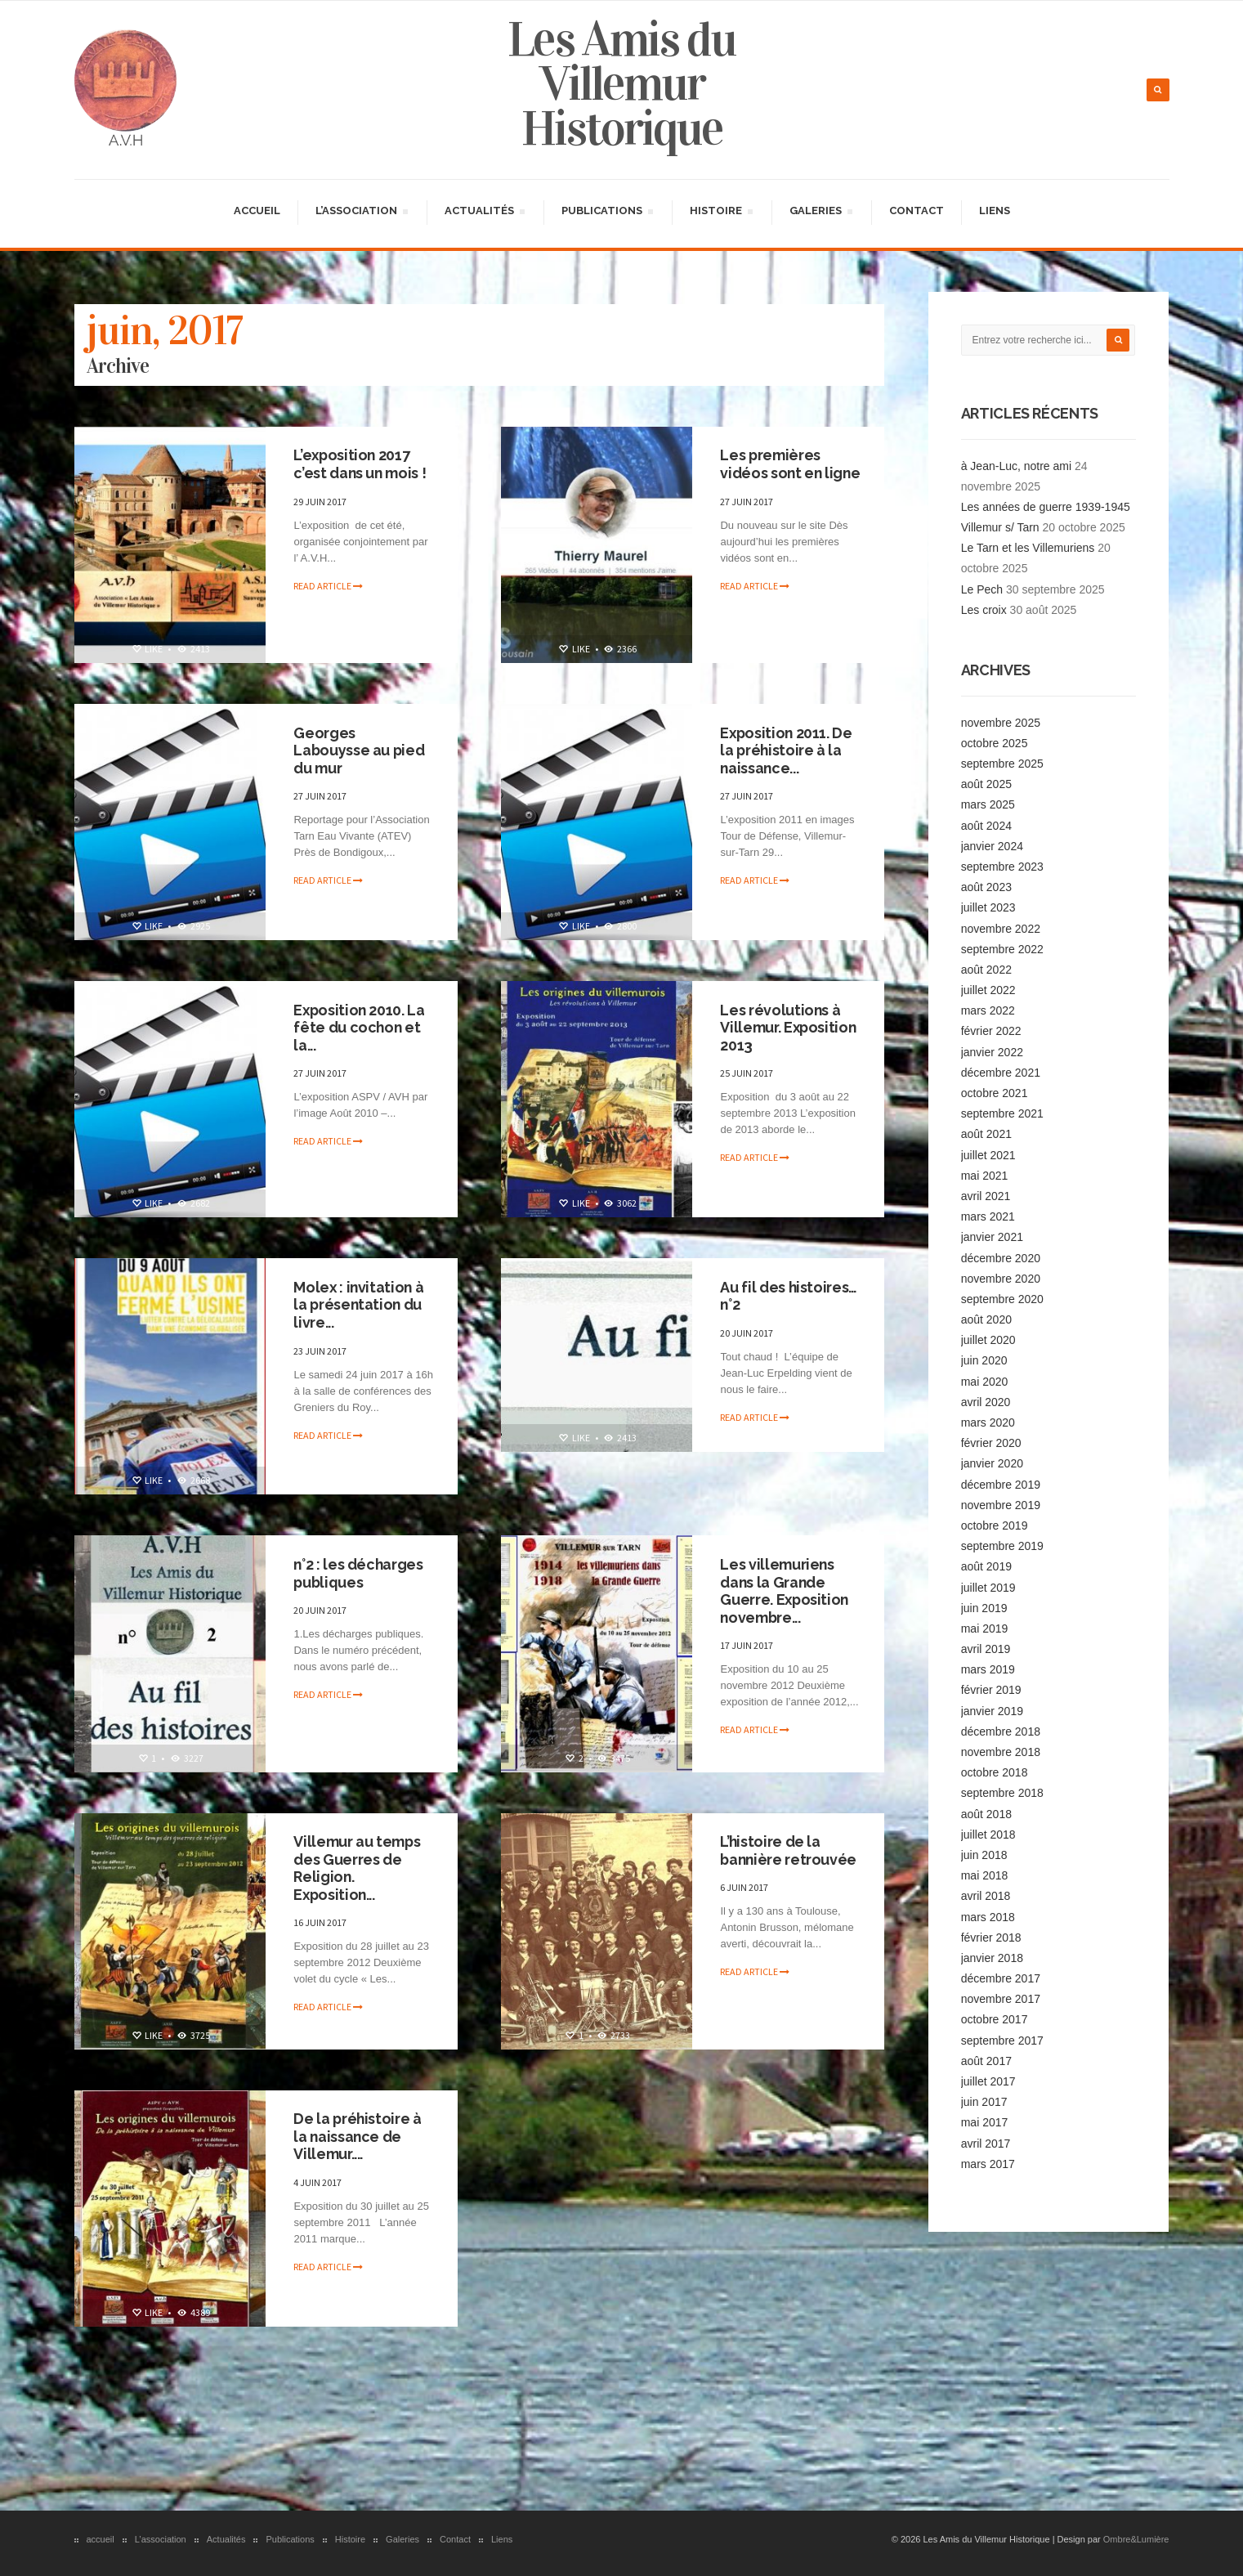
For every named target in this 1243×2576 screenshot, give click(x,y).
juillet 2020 (988, 1339)
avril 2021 (986, 1195)
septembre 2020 (1002, 1298)
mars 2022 (988, 1009)
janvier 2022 (992, 1050)
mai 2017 (984, 2121)
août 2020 (986, 1318)
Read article (329, 585)
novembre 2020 (1000, 1277)
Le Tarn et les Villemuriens (1028, 546)
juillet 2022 (988, 989)
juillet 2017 (988, 2080)
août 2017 (986, 2060)
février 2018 (991, 1936)
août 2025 (986, 783)
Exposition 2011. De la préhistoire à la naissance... (788, 750)
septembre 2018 (1002, 1792)
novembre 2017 (1000, 1998)
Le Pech (982, 588)
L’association (361, 212)
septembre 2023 (1002, 865)
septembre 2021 (1002, 1112)
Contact (916, 210)
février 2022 (991, 1030)
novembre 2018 (1000, 1751)
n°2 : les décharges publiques (359, 1572)
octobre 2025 (994, 742)
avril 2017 (986, 2141)
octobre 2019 (994, 1524)
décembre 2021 (1000, 1071)
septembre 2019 (1002, 1545)
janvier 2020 (992, 1462)
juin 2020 (984, 1359)
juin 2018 (984, 1854)
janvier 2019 (992, 1709)
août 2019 (986, 1565)
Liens (994, 210)
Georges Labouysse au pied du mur (360, 750)
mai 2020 (984, 1380)
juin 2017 (984, 2101)
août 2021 (986, 1133)
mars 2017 (988, 2163)
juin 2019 (984, 1607)
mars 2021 (988, 1215)
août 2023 (986, 886)
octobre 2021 (994, 1092)
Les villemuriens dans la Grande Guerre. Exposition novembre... (786, 1590)
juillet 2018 (988, 1833)
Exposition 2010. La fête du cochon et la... (360, 1027)
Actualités (484, 212)
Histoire (721, 212)
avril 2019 (986, 1648)
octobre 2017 (994, 2018)
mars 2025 (988, 803)
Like (146, 648)
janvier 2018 (992, 1957)
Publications (607, 212)
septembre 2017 (1002, 2038)
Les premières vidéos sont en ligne (772, 472)
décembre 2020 (1000, 1256)
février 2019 (991, 1689)
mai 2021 (984, 1174)
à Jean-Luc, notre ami (1016, 464)
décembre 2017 (1000, 1977)
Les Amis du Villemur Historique (621, 83)
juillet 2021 (988, 1153)
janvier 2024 (992, 845)
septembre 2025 (1002, 762)
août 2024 (986, 824)
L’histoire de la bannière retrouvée (790, 1849)
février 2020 (991, 1442)
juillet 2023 (988, 906)
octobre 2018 (994, 1771)
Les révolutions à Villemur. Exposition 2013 (790, 1027)
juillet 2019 (988, 1586)
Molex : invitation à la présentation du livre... (360, 1304)
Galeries (820, 212)
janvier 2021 (992, 1236)
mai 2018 (984, 1874)
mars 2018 (988, 1915)
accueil (257, 210)
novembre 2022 (1000, 927)
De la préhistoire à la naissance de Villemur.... (358, 2136)
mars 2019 (988, 1668)
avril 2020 (986, 1401)
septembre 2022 (1002, 948)
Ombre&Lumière (1136, 2538)
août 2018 (986, 1812)
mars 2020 (988, 1421)
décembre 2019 (1000, 1483)
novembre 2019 (1000, 1504)
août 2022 (986, 968)
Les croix (984, 609)
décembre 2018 (1000, 1730)
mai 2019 (984, 1627)
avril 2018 (986, 1895)
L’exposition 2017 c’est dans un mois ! (361, 464)
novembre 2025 (1000, 721)
